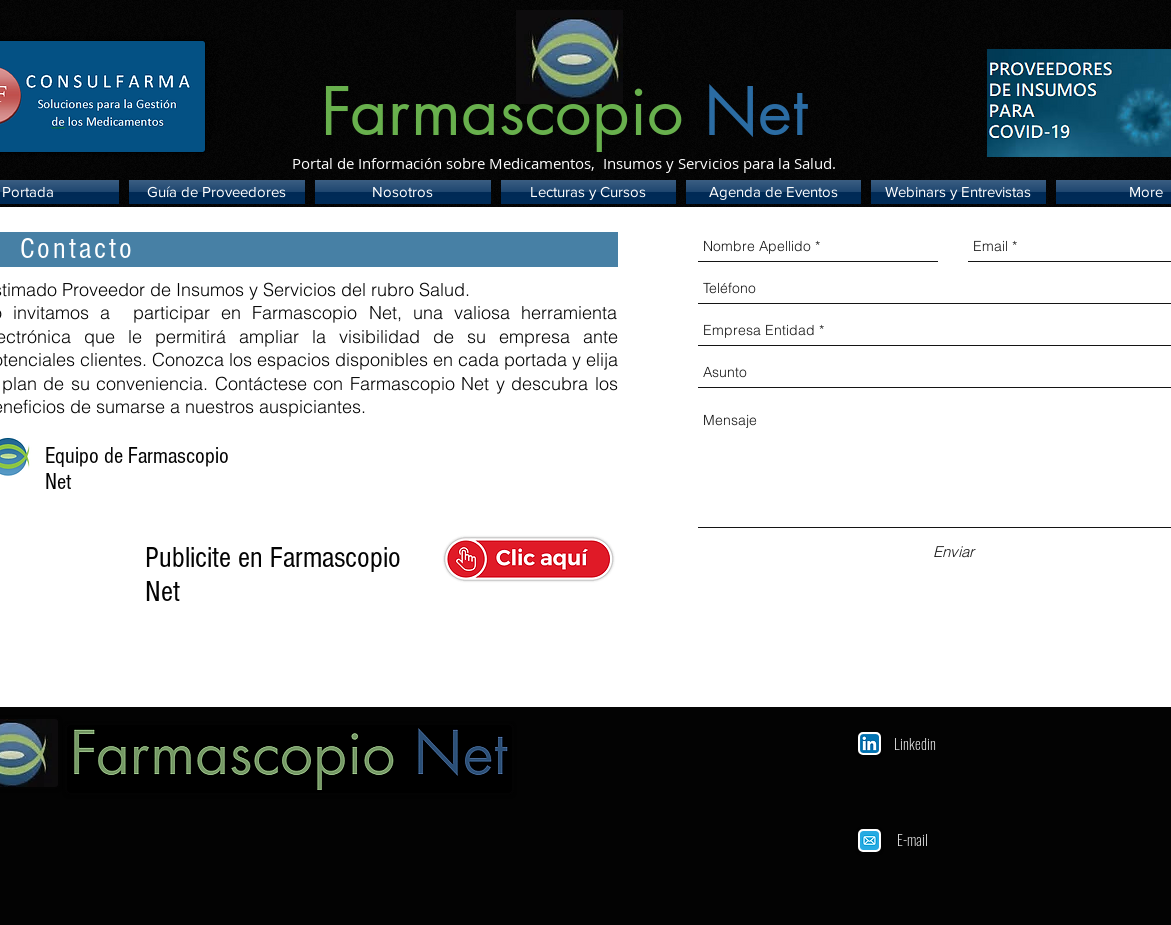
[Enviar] (953, 551)
